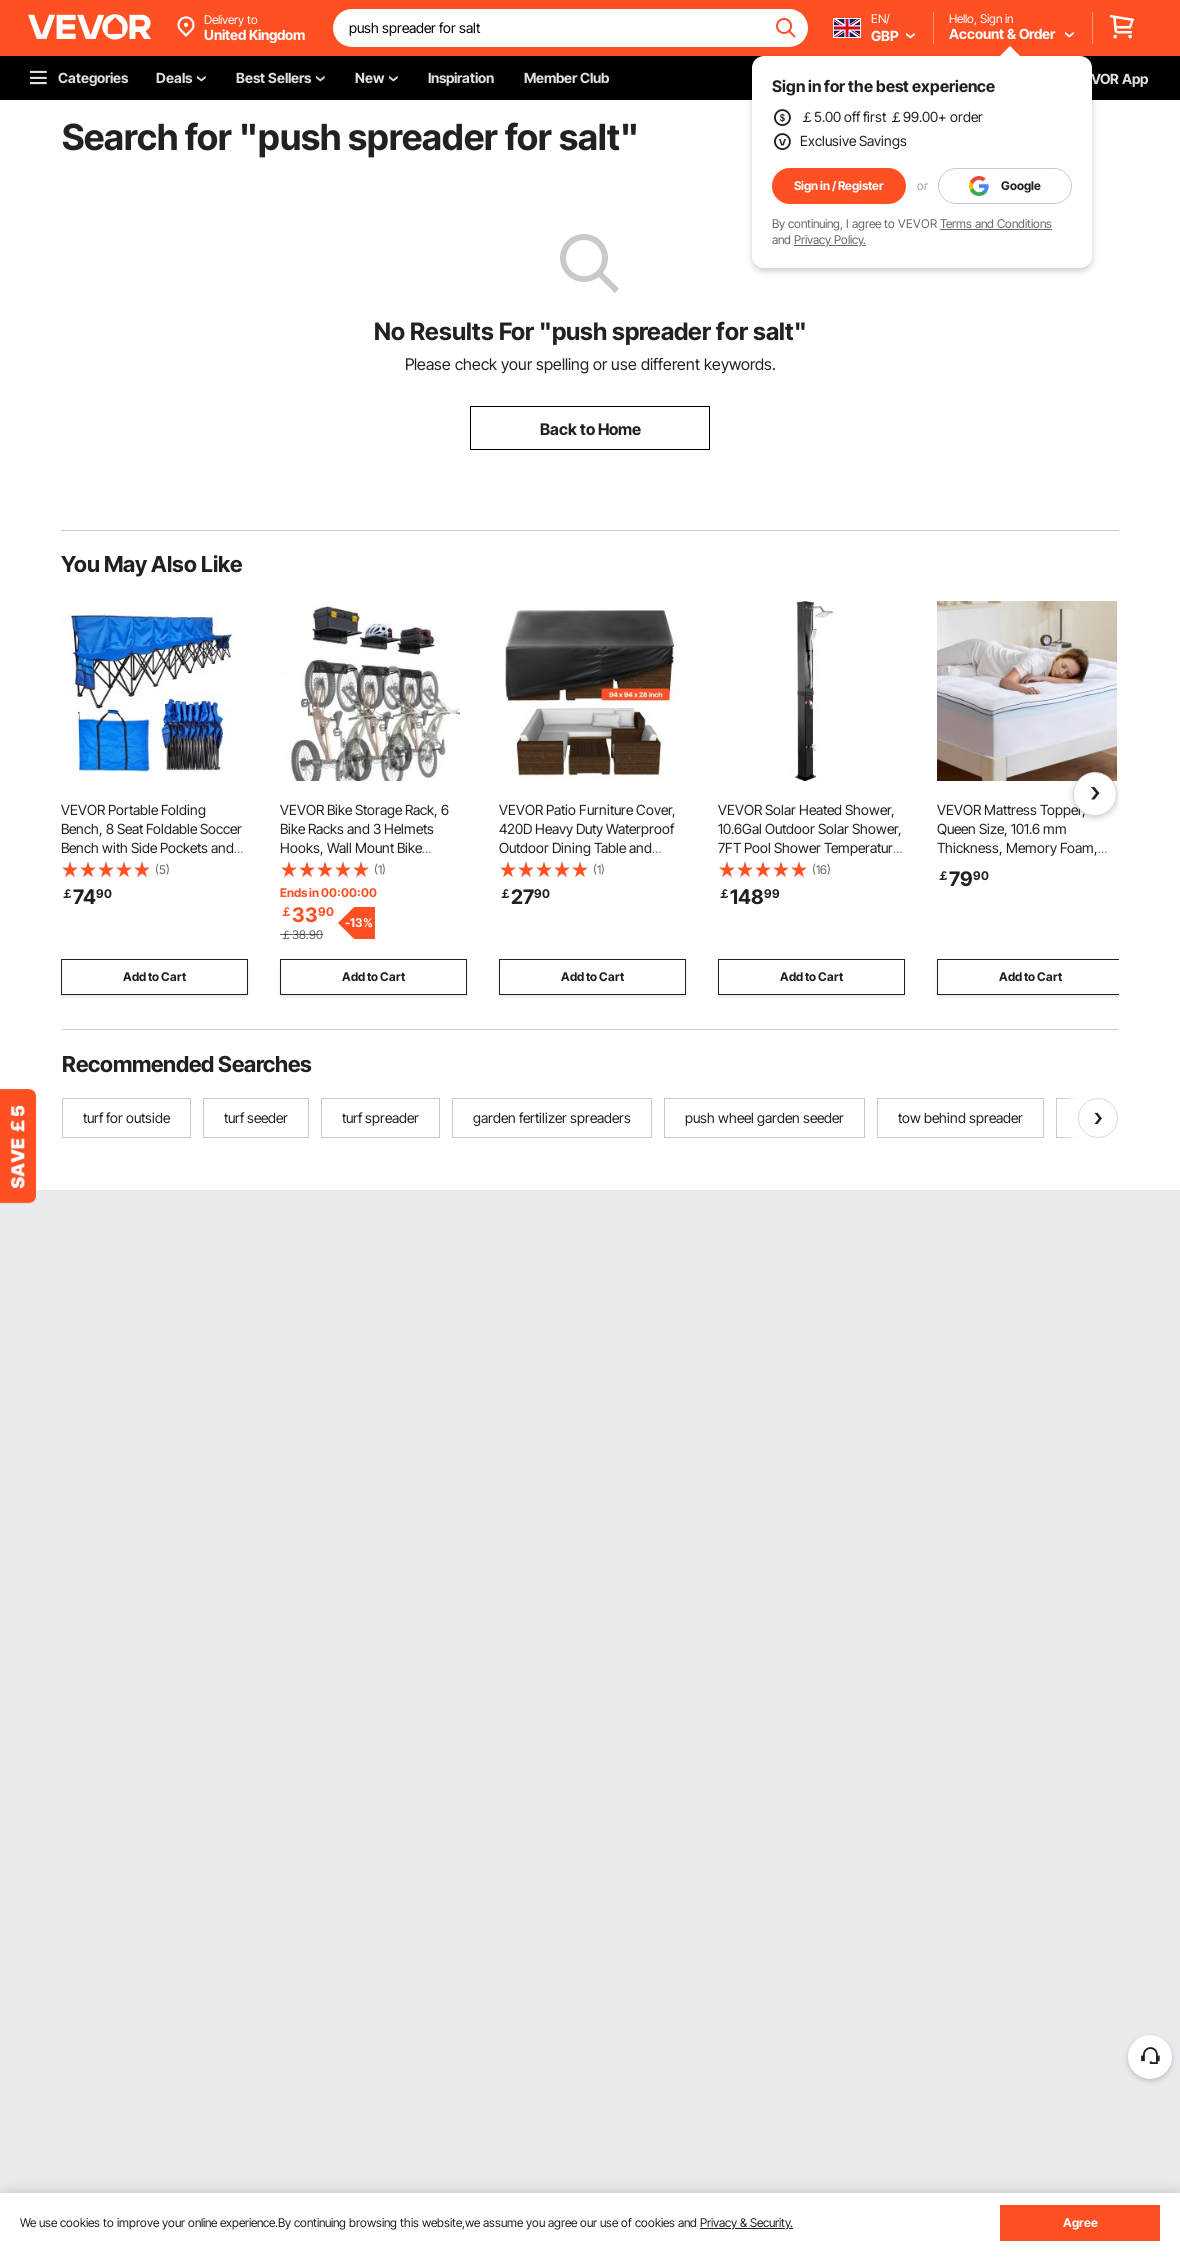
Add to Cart (154, 976)
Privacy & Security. (746, 2222)
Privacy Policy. (830, 239)
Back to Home (590, 429)
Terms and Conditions (996, 223)
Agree (1080, 2222)
